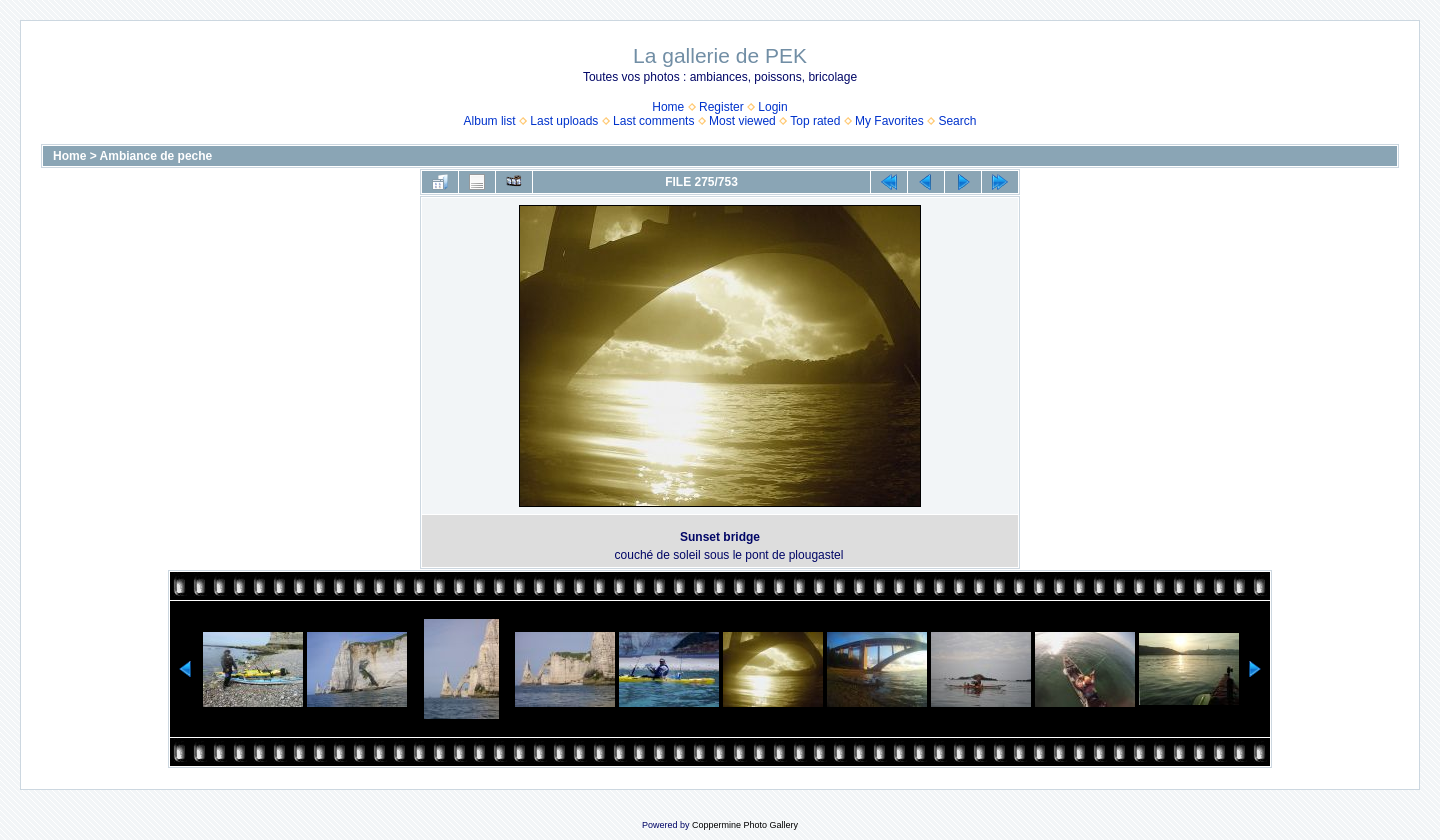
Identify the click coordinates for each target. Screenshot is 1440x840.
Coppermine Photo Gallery (745, 825)
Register (721, 107)
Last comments (653, 121)
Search (957, 121)
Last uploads (564, 121)
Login (772, 107)
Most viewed (742, 121)
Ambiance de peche (156, 156)
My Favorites (889, 121)
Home (668, 107)
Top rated (815, 121)
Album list (490, 121)
